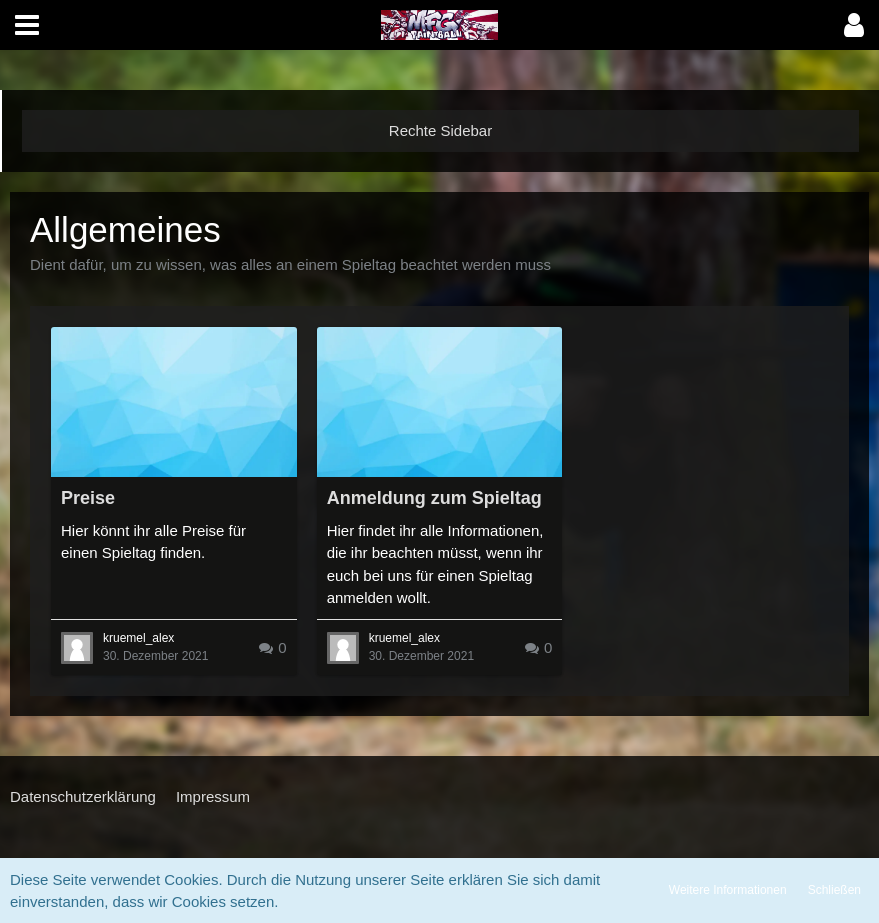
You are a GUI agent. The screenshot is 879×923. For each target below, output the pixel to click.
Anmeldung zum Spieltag (434, 498)
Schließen (834, 890)
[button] (27, 25)
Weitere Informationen (728, 890)
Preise (88, 498)
